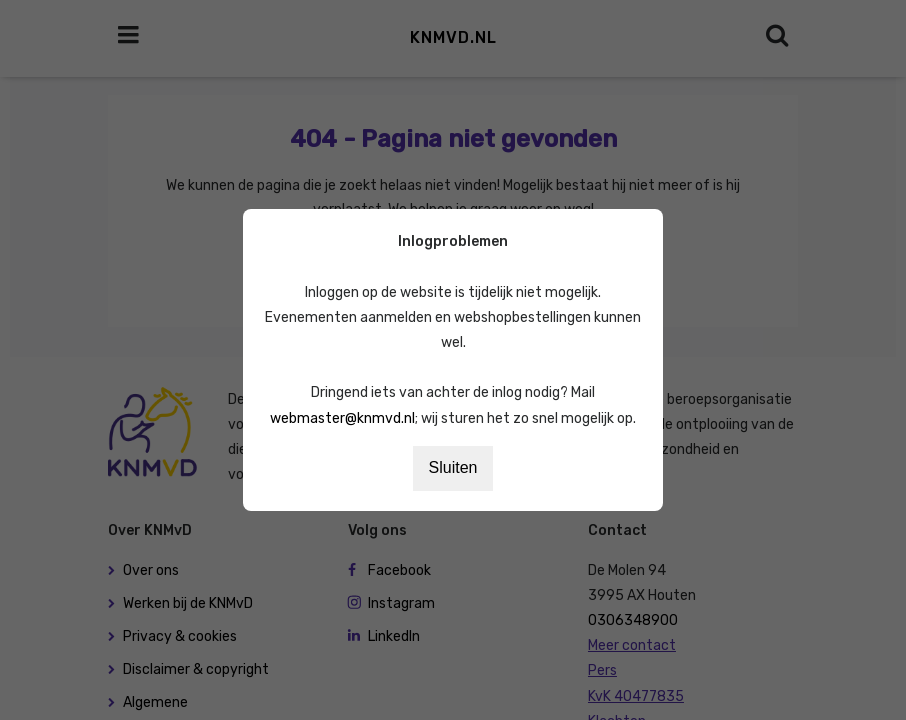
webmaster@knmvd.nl (342, 418)
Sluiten (453, 467)
